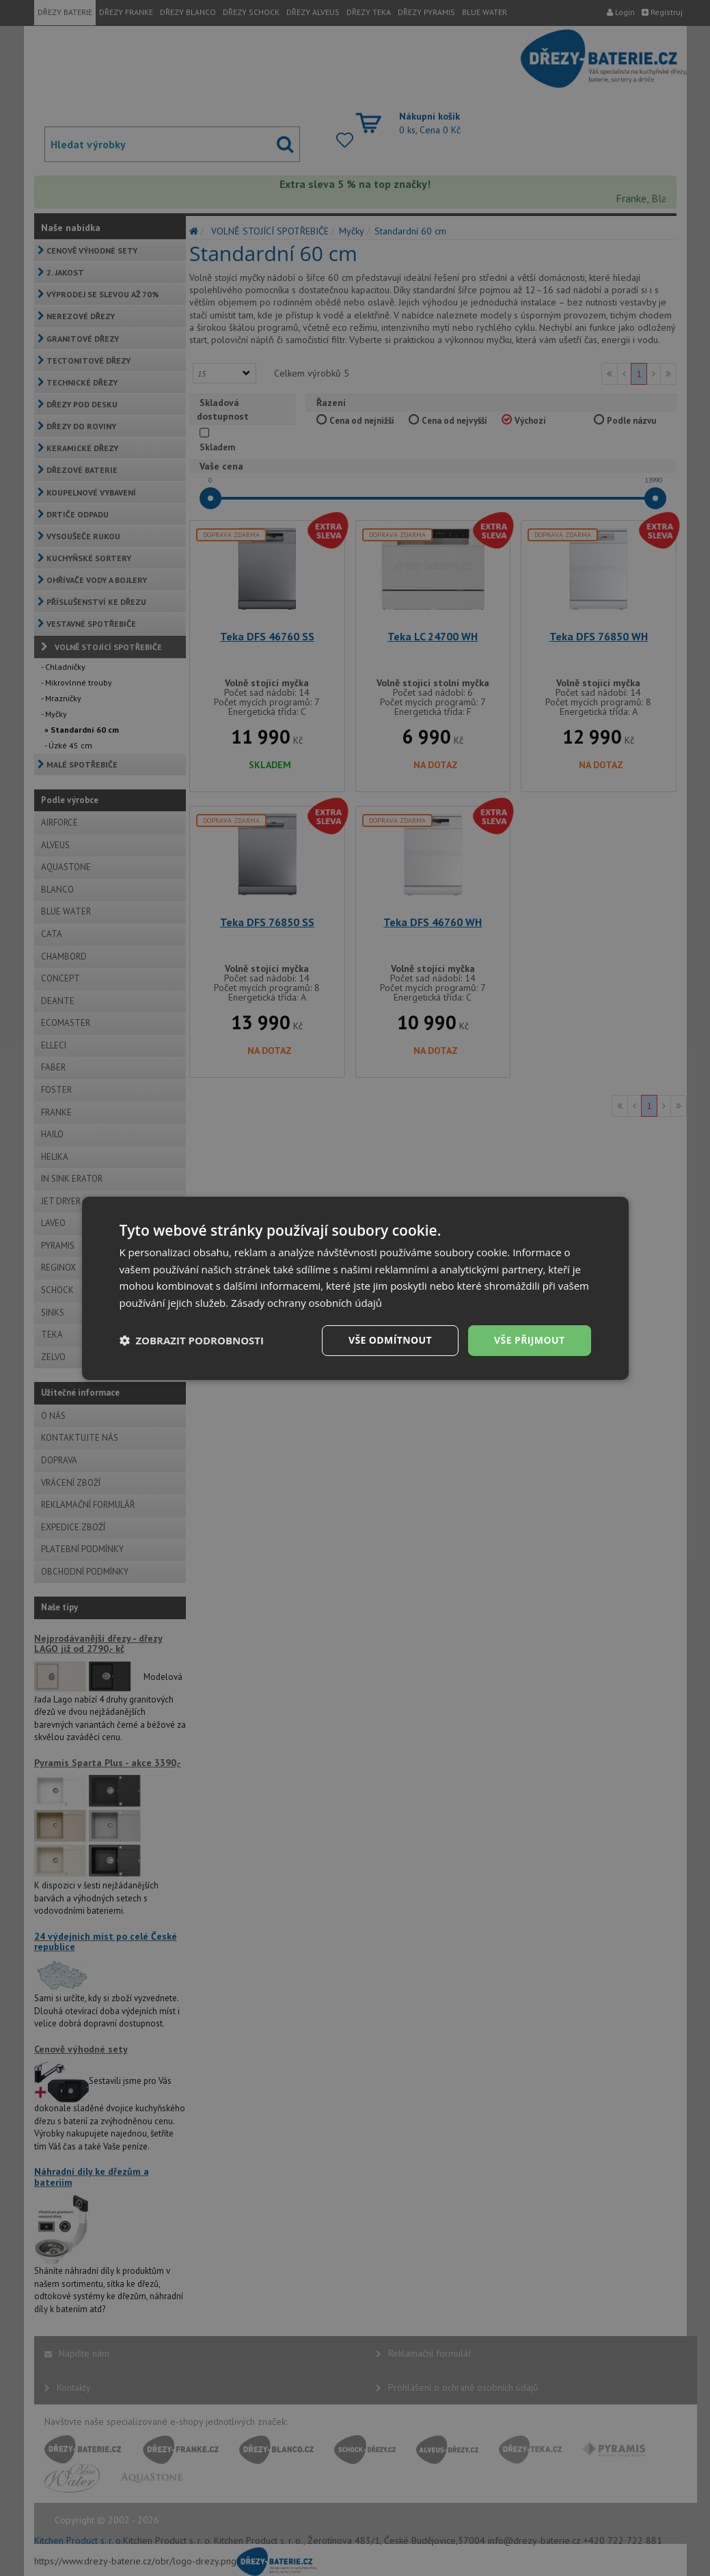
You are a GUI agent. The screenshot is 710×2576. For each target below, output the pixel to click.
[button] (192, 1340)
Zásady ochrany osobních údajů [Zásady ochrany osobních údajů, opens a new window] (306, 1303)
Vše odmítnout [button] (390, 1339)
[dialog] (355, 1287)
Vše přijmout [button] (529, 1339)
